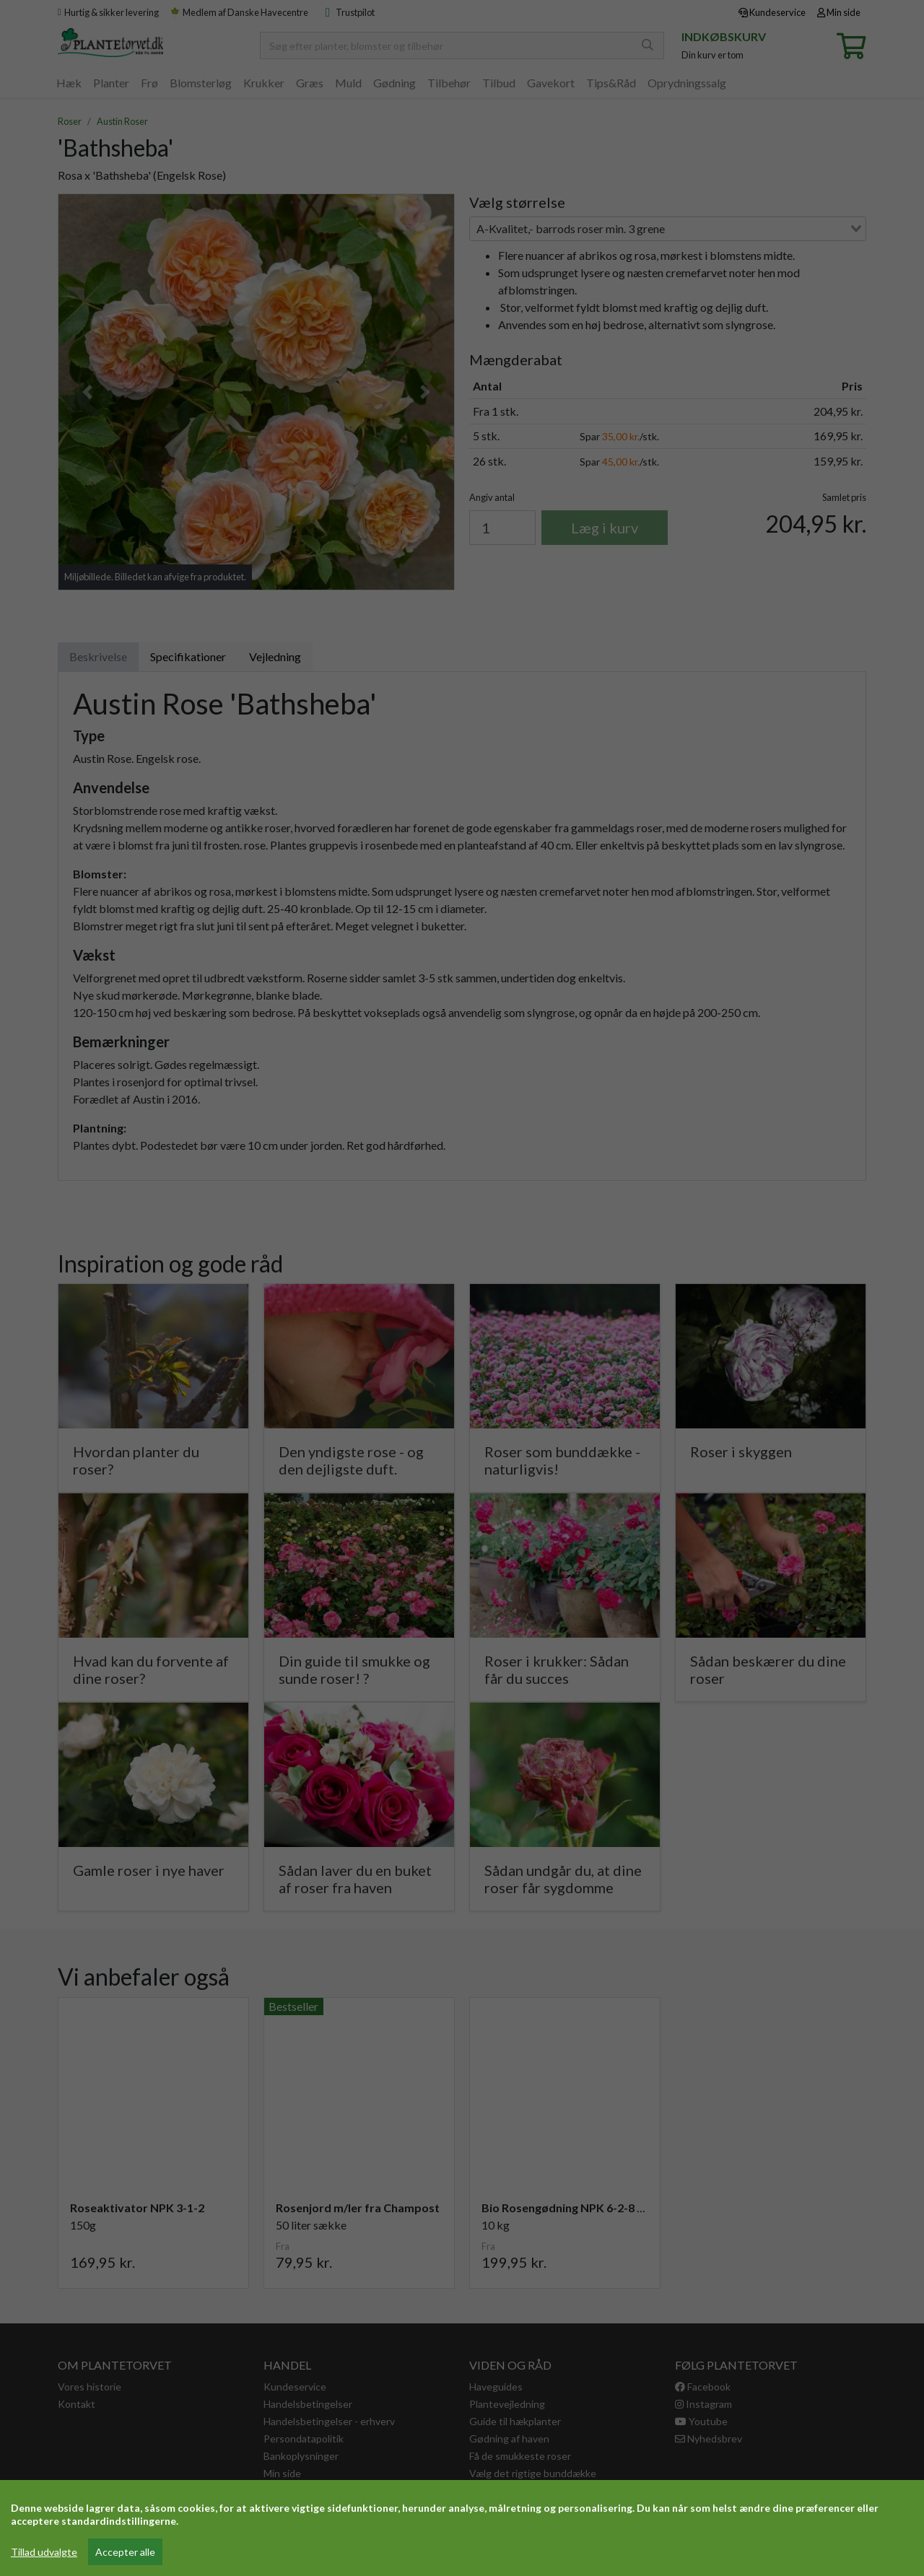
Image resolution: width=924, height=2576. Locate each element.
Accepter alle (125, 2552)
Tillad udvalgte (44, 2552)
